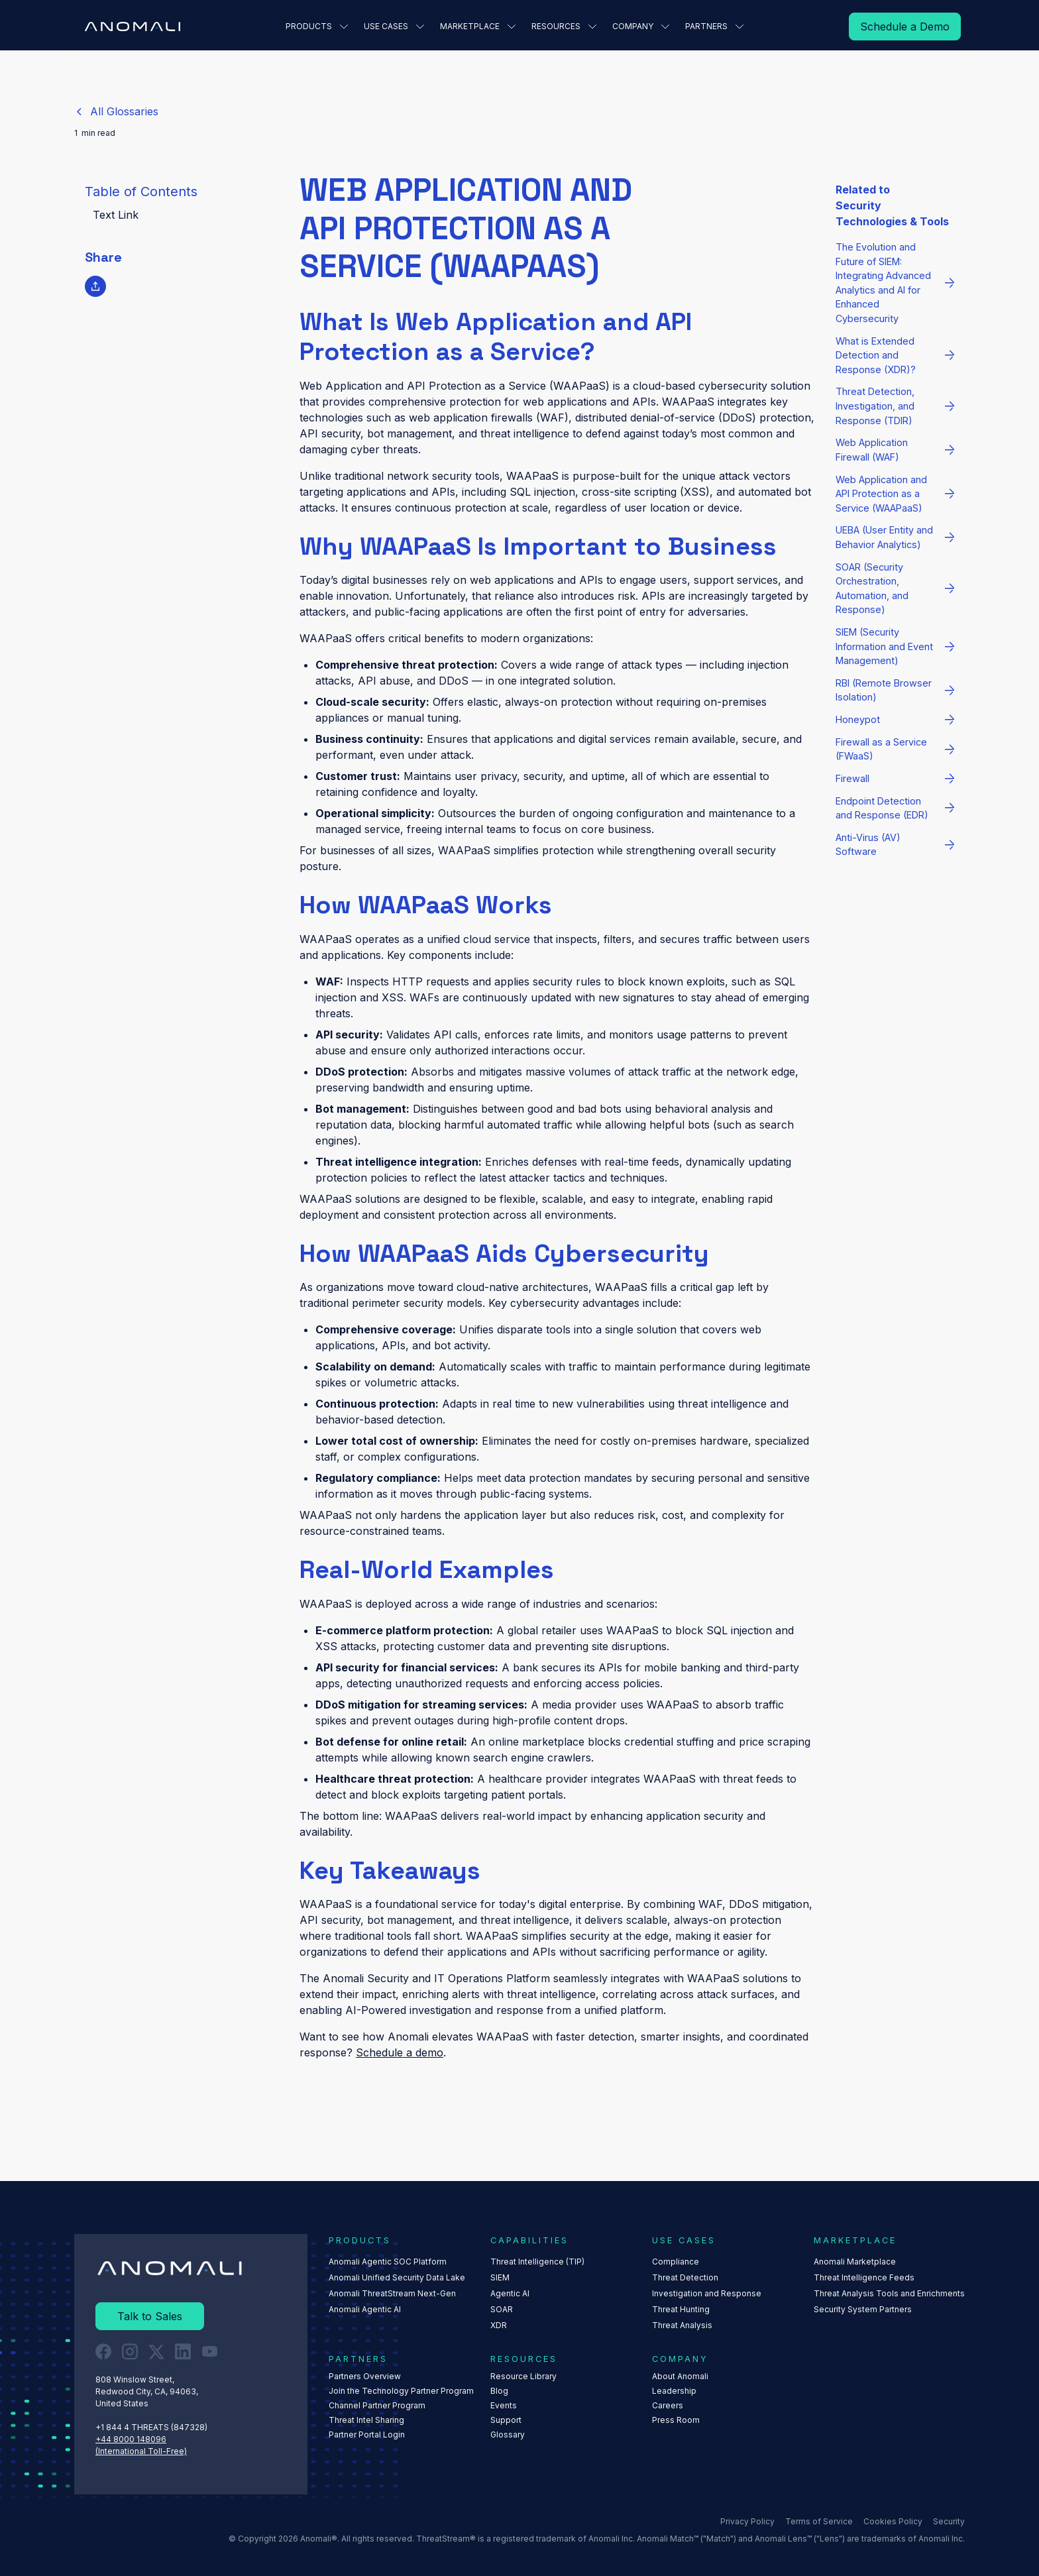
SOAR (501, 2309)
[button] (317, 26)
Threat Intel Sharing (366, 2420)
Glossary (507, 2434)
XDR (498, 2325)
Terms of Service (819, 2521)
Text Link (115, 214)
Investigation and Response (706, 2293)
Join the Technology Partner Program (401, 2391)
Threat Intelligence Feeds (864, 2277)
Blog (499, 2391)
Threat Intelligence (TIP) (537, 2262)
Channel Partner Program (377, 2405)
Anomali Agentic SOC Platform (388, 2262)
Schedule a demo (399, 2052)
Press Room (676, 2420)
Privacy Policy (747, 2521)
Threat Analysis (682, 2325)
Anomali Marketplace (855, 2262)
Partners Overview (365, 2376)
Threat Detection (685, 2277)
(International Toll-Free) (141, 2450)
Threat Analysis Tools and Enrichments (889, 2293)
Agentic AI (509, 2293)
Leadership (674, 2391)
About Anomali (680, 2376)
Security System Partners (863, 2309)
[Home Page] (132, 26)
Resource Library (523, 2376)
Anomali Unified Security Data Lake (397, 2277)
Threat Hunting (681, 2309)
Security (949, 2521)
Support (505, 2420)
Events (503, 2405)
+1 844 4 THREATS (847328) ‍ (152, 2427)
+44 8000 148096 (130, 2438)
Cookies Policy (892, 2521)
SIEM (500, 2277)
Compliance (675, 2262)
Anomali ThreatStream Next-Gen (392, 2293)
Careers (667, 2405)
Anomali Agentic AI (365, 2309)
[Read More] (904, 26)
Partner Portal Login (367, 2434)
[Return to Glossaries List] (116, 111)
